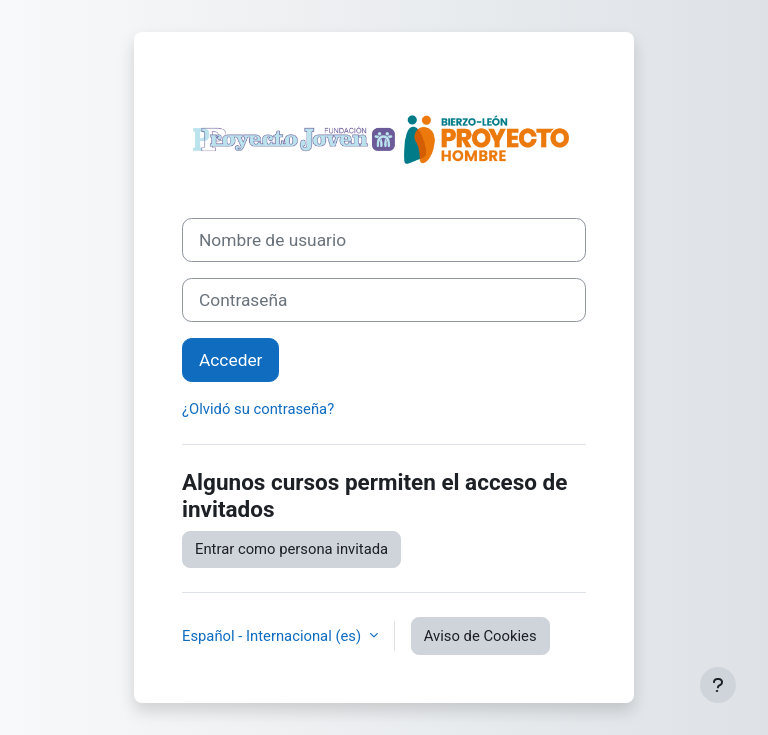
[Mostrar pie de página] (718, 685)
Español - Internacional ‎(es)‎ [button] (273, 636)
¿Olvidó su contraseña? (258, 409)
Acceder (230, 360)
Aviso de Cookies (480, 636)
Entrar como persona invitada (291, 549)
